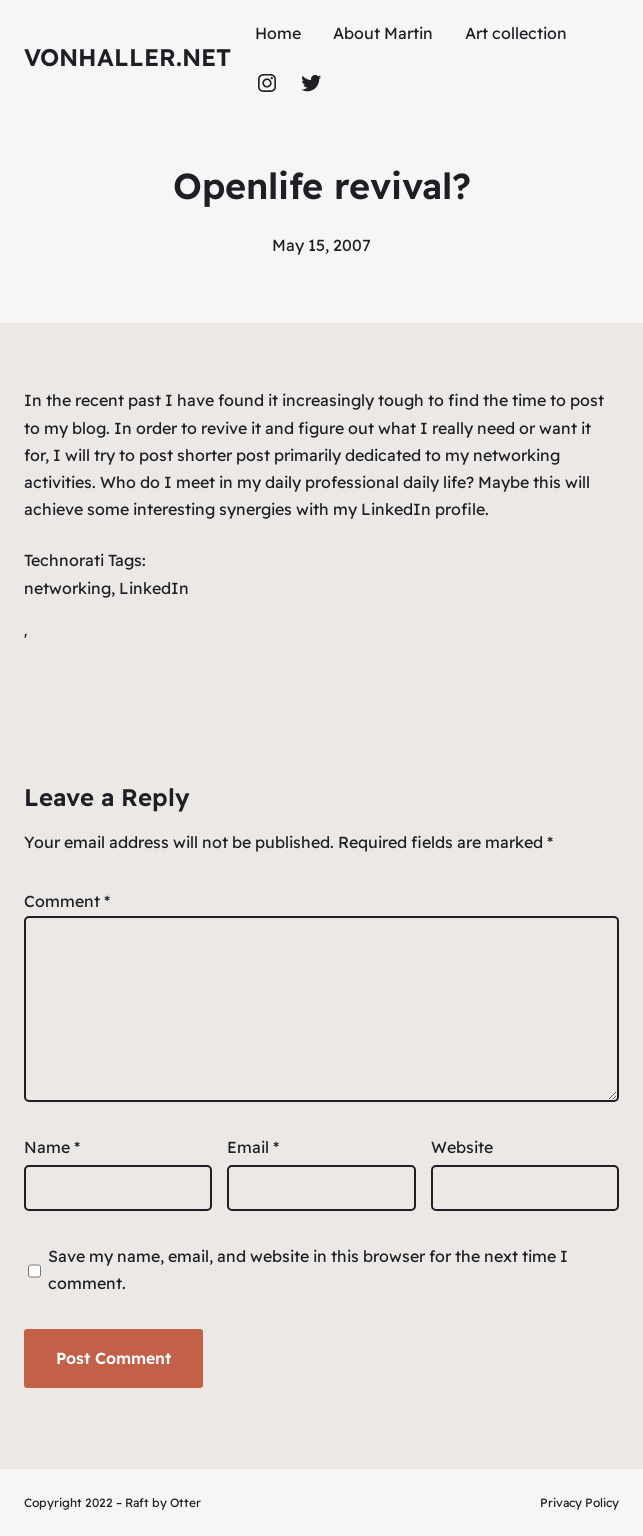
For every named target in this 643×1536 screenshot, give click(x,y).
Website (462, 1147)
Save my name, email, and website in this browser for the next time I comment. (308, 1269)
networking (67, 588)
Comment (67, 901)
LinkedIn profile (423, 509)
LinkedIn (154, 588)
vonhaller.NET (127, 57)
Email (253, 1147)
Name (52, 1147)
